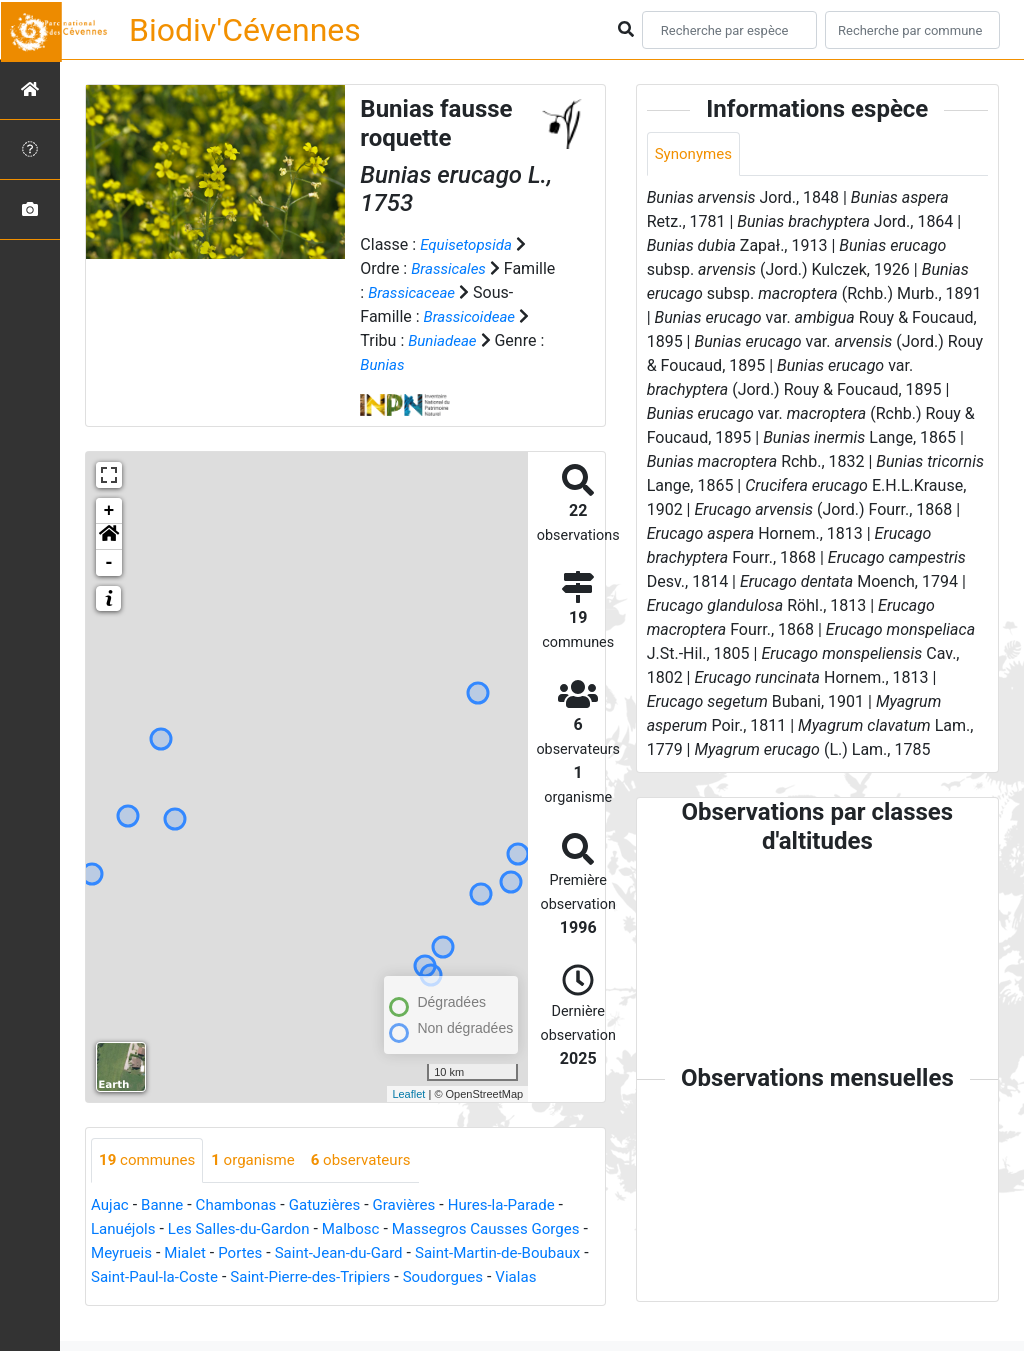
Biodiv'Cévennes (245, 30)
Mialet (254, 1253)
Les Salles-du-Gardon (247, 1229)
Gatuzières (337, 1205)
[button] (109, 537)
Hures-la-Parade (523, 1205)
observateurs (375, 1160)
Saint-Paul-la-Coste (255, 1277)
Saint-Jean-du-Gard (415, 1253)
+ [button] (109, 511)
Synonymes (696, 154)
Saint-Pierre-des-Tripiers (420, 1277)
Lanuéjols (125, 1229)
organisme (261, 1160)
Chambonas (244, 1205)
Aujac (111, 1205)
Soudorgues (133, 1301)
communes (150, 1160)
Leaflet (408, 1094)
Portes (311, 1253)
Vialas (211, 1301)
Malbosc (365, 1229)
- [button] (109, 563)
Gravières (420, 1205)
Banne (165, 1205)
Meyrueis (186, 1253)
